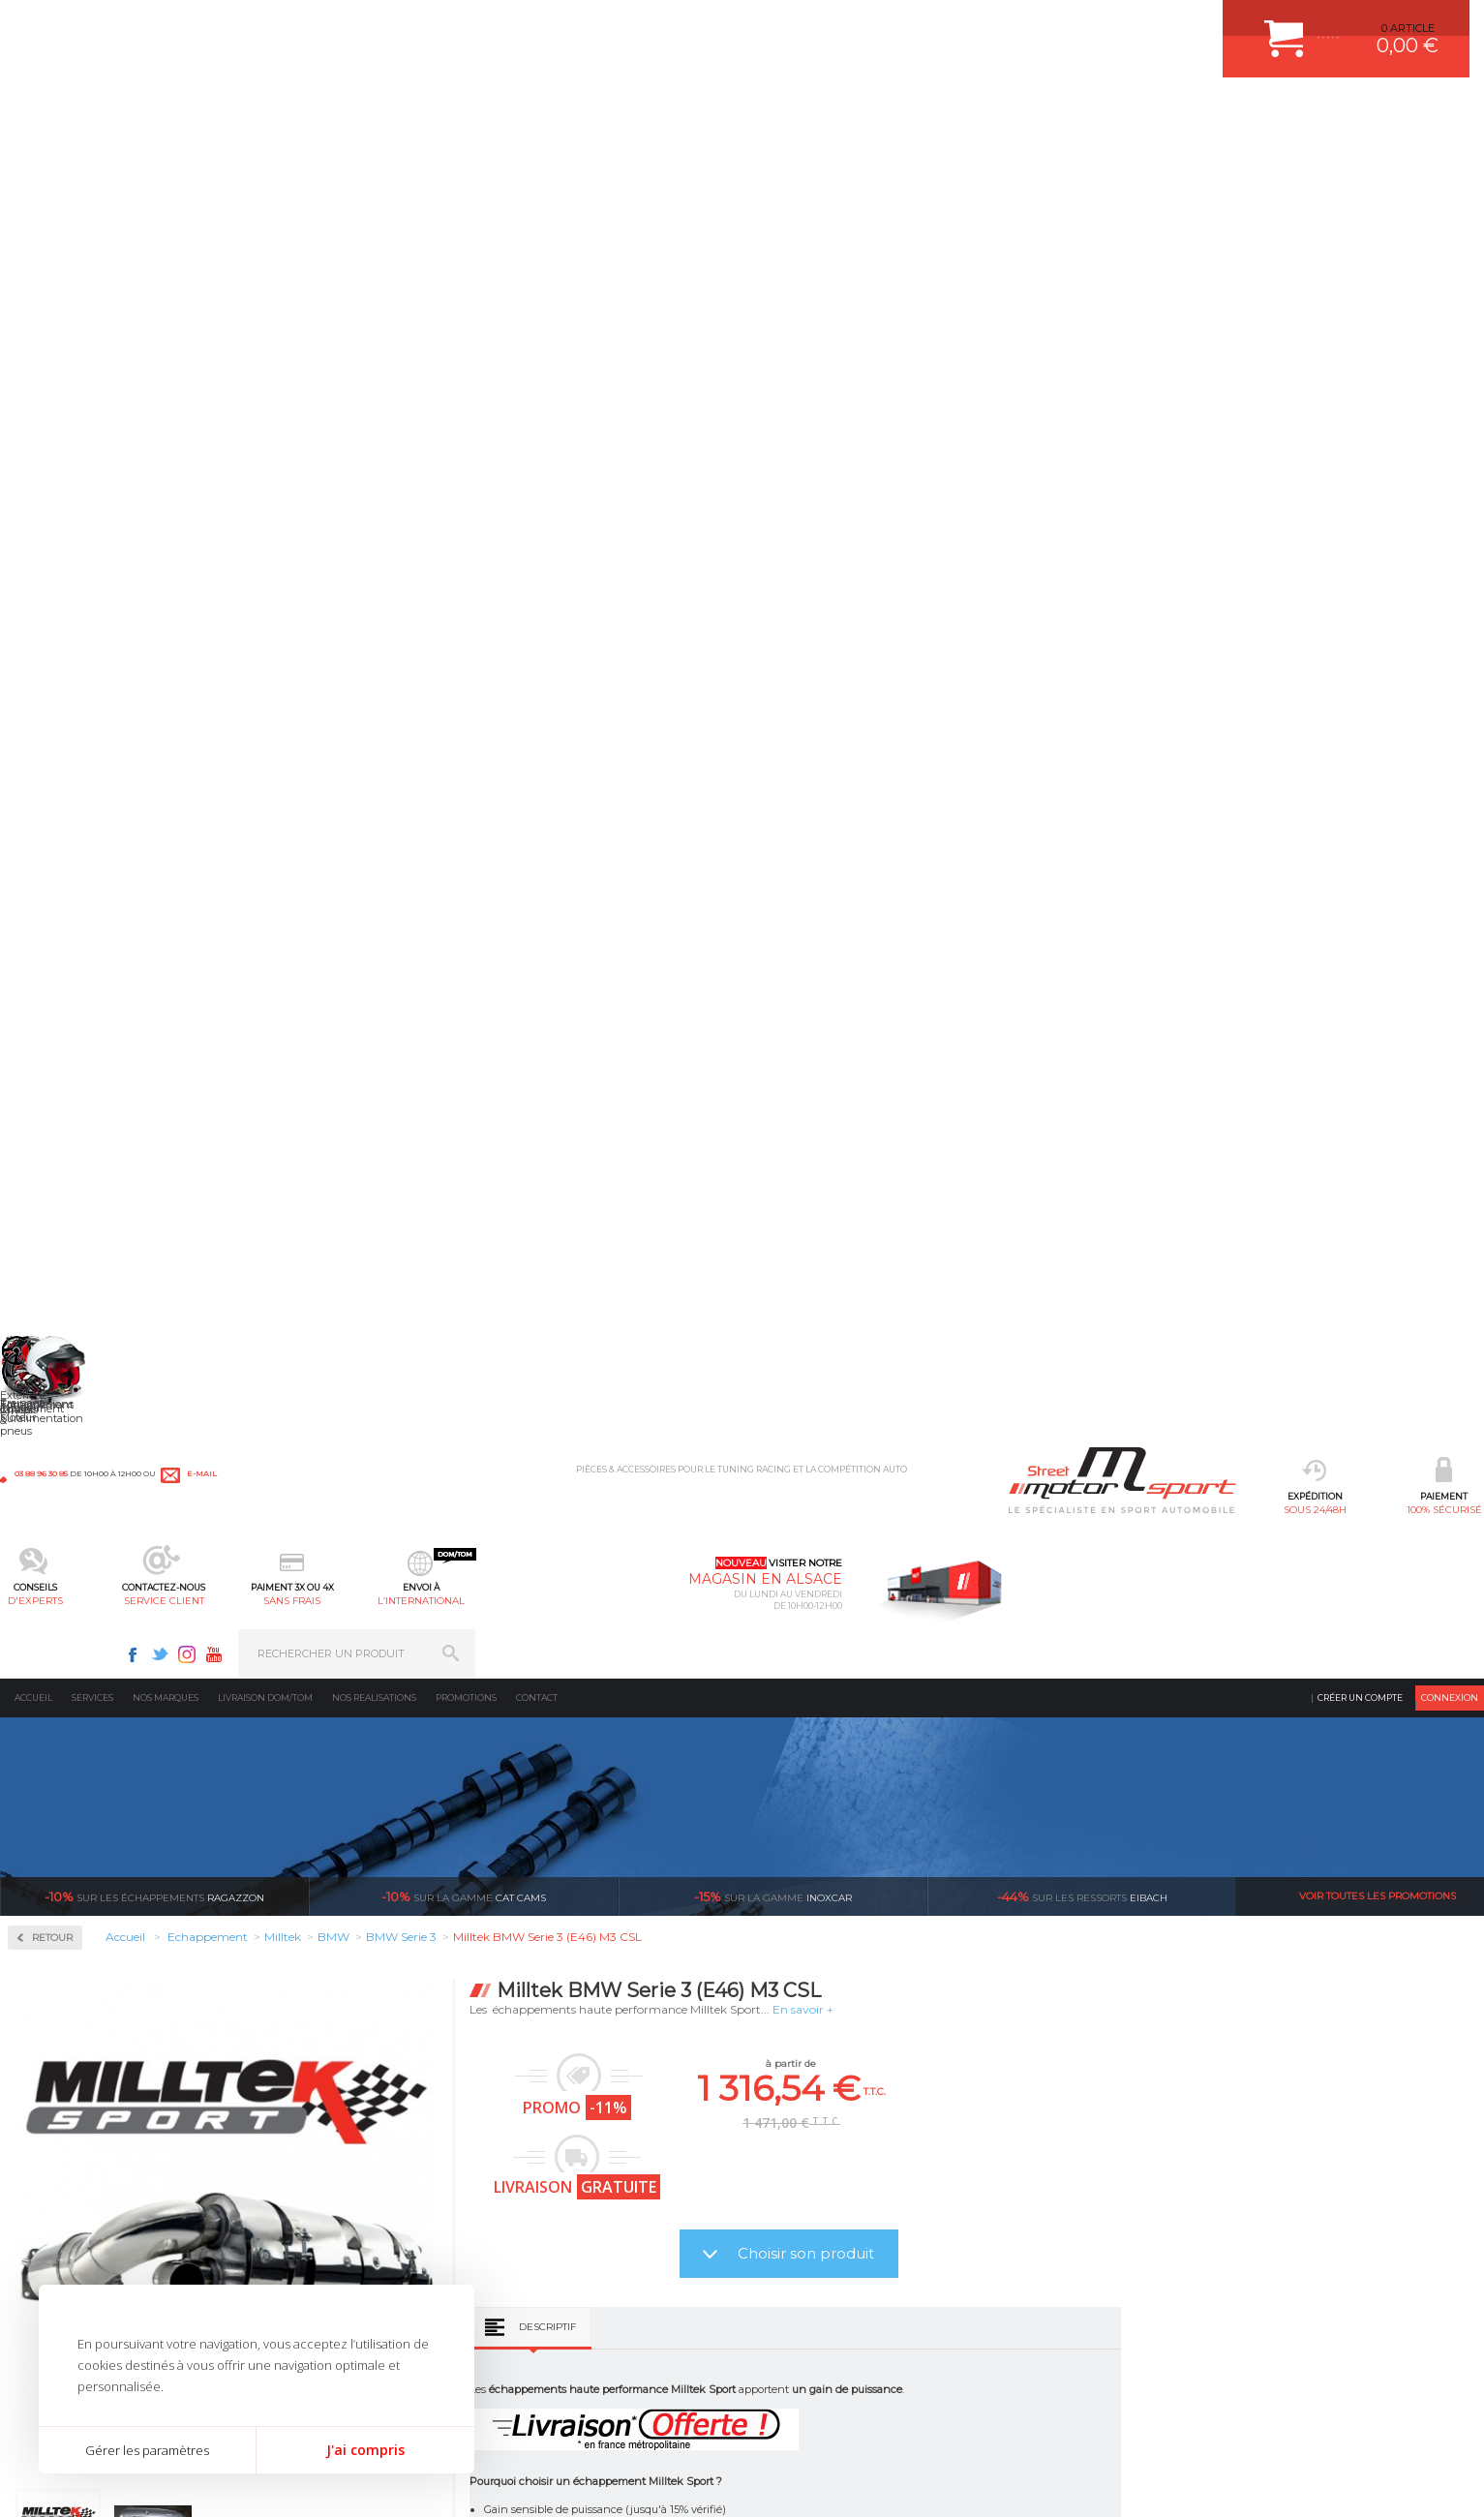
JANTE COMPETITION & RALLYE (606, 2327)
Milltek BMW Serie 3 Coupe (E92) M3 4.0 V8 (731, 1727)
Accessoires (71, 494)
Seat (47, 1154)
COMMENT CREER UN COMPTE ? (843, 2158)
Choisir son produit (1109, 715)
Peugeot (57, 1084)
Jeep (47, 898)
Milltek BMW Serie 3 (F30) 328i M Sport (1027, 1727)
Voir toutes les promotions (1377, 357)
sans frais (804, 112)
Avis (955, 1138)
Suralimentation (325, 2158)
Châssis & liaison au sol (344, 2230)
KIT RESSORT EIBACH (581, 2279)
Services (92, 159)
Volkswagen (67, 1247)
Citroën (54, 805)
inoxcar (773, 358)
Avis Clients (1388, 2422)
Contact (537, 159)
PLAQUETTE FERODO (580, 2158)
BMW (51, 782)
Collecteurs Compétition (117, 556)
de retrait (876, 1951)
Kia (44, 921)
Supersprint (70, 1362)
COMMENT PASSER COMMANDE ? (846, 2182)
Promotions (466, 159)
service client (679, 112)
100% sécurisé (427, 112)
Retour (355, 399)
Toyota (52, 1223)
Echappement (314, 2182)
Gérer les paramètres (147, 2450)
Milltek (53, 680)
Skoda (52, 1177)
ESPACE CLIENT (798, 2133)
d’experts (629, 1951)
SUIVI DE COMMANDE (814, 2230)
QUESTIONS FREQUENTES (826, 2303)
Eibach (1082, 358)
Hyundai (58, 875)
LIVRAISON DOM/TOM (814, 2279)
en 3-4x (381, 1951)
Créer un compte (1360, 159)
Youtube (1222, 25)
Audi (48, 759)
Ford (47, 828)
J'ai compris (365, 2450)
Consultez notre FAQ (1134, 2302)
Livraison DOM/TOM (265, 159)
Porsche (56, 1107)
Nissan (53, 1061)
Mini (47, 1014)
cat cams (463, 358)
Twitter (1168, 25)
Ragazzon (154, 358)
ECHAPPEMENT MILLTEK (589, 2206)
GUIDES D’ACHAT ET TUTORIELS (842, 2327)
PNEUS (543, 2254)
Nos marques (165, 159)
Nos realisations (374, 159)
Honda (53, 852)
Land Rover (65, 968)
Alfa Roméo (65, 736)
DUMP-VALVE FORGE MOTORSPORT (619, 2303)
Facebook (1141, 25)
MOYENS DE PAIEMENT (819, 2206)
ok (1453, 2141)
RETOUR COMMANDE (813, 2254)
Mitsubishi (62, 1038)
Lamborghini (69, 945)
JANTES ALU (557, 2230)
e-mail (427, 26)
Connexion (1449, 159)
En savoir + (1105, 471)
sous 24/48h (300, 112)
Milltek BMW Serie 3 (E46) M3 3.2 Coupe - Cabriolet (1321, 1734)
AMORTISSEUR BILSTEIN (589, 2133)
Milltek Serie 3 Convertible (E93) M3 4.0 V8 (436, 1727)
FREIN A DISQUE (567, 2351)
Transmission (313, 2206)
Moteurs (299, 2133)
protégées (1123, 1951)
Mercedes (60, 991)
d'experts (553, 112)
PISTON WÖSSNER (573, 2182)
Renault (56, 1130)
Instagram (1195, 25)
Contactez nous (1094, 2252)
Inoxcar (57, 618)
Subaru (54, 1200)
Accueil (33, 159)
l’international (931, 112)
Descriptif (850, 788)
